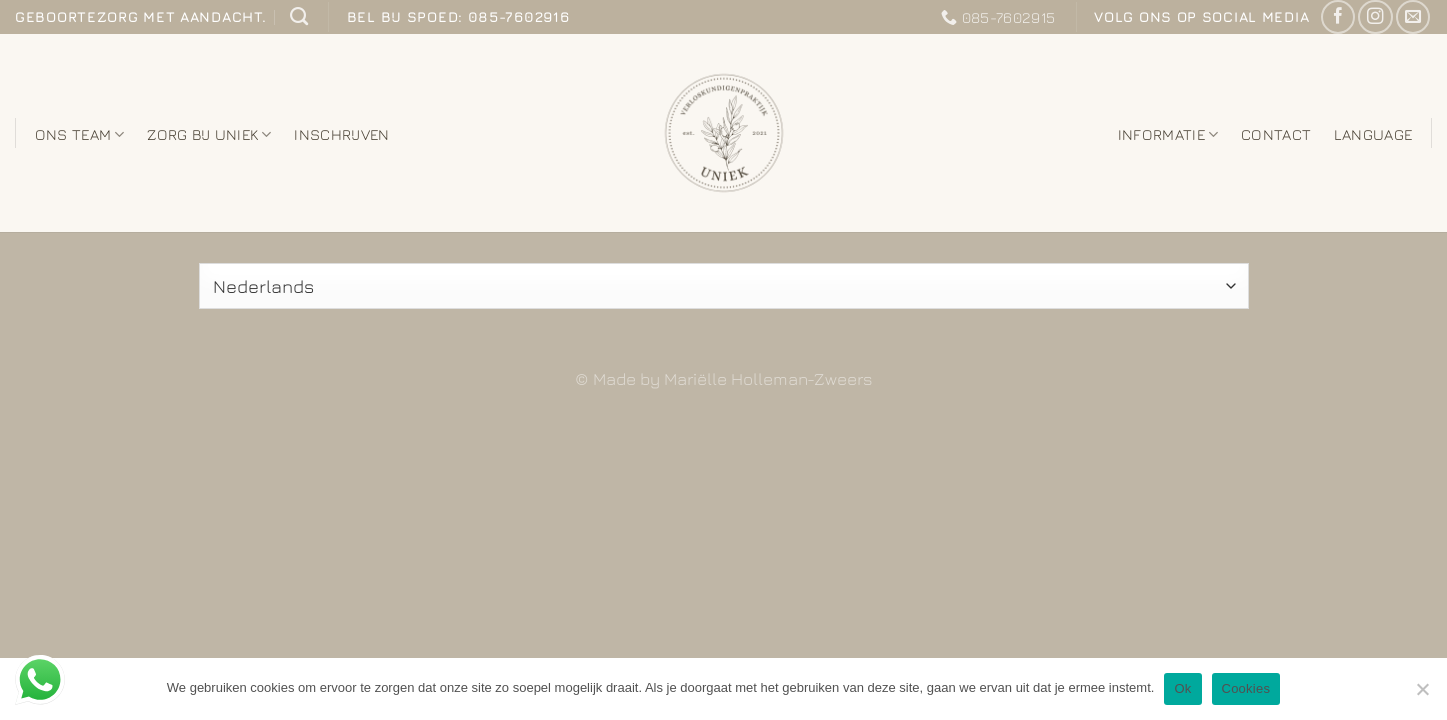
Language (1373, 134)
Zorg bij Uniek (209, 134)
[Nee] (1422, 695)
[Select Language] (724, 286)
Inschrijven (341, 134)
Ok (1182, 688)
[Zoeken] (299, 17)
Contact (1276, 134)
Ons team (80, 134)
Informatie (1168, 134)
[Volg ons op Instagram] (1375, 17)
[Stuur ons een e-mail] (1413, 17)
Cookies (1246, 688)
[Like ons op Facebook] (1338, 17)
